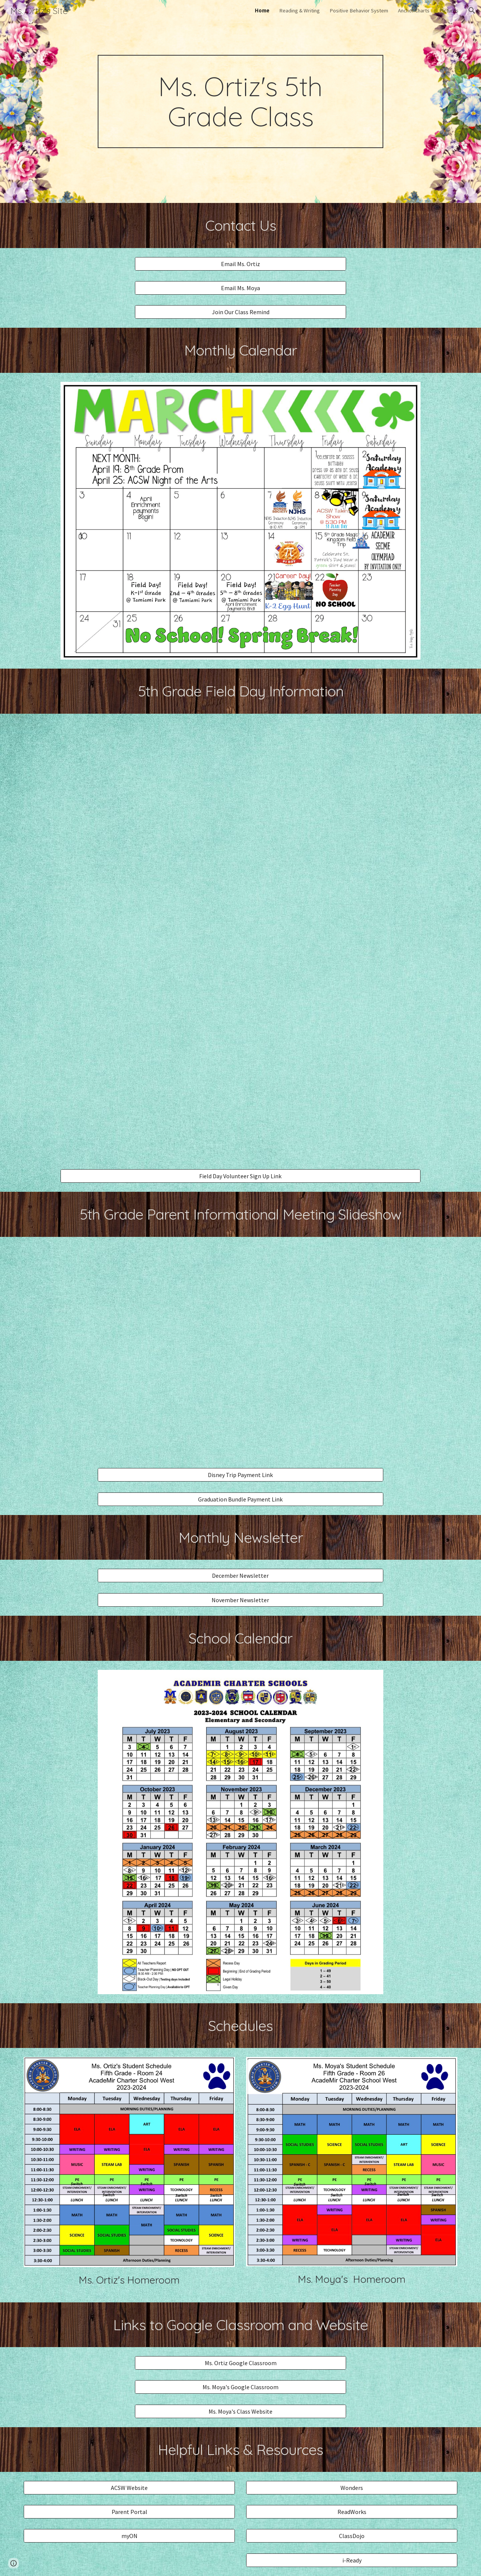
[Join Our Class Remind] (240, 312)
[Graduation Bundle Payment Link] (240, 1499)
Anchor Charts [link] (414, 10)
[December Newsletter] (240, 1575)
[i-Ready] (352, 2560)
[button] (472, 11)
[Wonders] (352, 2488)
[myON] (129, 2536)
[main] (240, 101)
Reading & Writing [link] (299, 10)
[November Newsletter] (240, 1600)
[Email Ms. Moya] (240, 288)
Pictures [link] (448, 10)
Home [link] (262, 10)
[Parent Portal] (129, 2512)
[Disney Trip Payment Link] (240, 1475)
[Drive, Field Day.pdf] (240, 941)
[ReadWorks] (352, 2512)
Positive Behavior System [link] (359, 10)
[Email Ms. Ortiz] (240, 264)
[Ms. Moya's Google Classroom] (240, 2387)
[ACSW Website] (129, 2488)
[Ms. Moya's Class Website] (240, 2411)
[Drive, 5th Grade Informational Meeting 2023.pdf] (240, 1352)
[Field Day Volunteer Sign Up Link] (240, 1176)
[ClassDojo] (352, 2536)
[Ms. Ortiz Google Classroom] (240, 2363)
